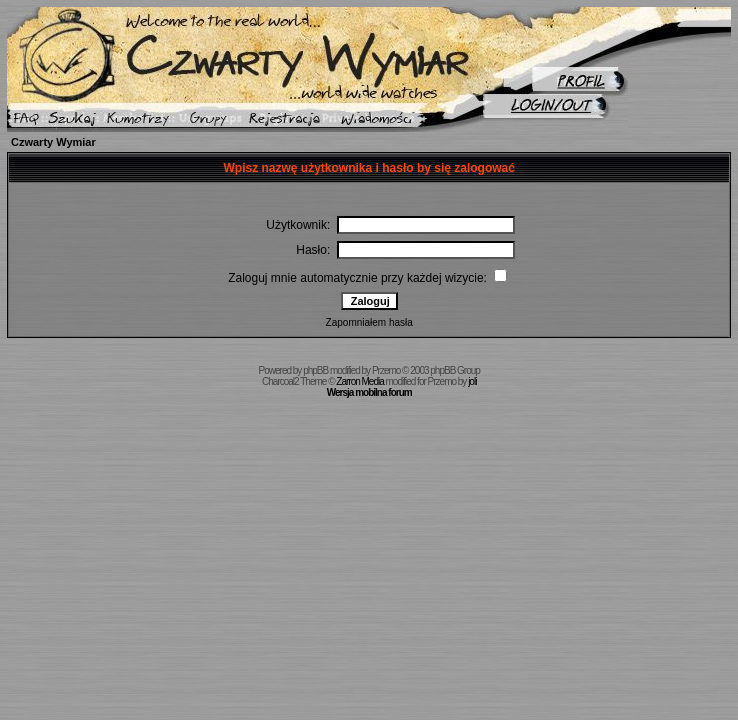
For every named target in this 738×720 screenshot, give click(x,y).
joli (472, 381)
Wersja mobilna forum (369, 392)
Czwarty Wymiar (53, 142)
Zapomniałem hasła (369, 322)
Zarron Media (359, 381)
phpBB (315, 370)
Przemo (386, 370)
